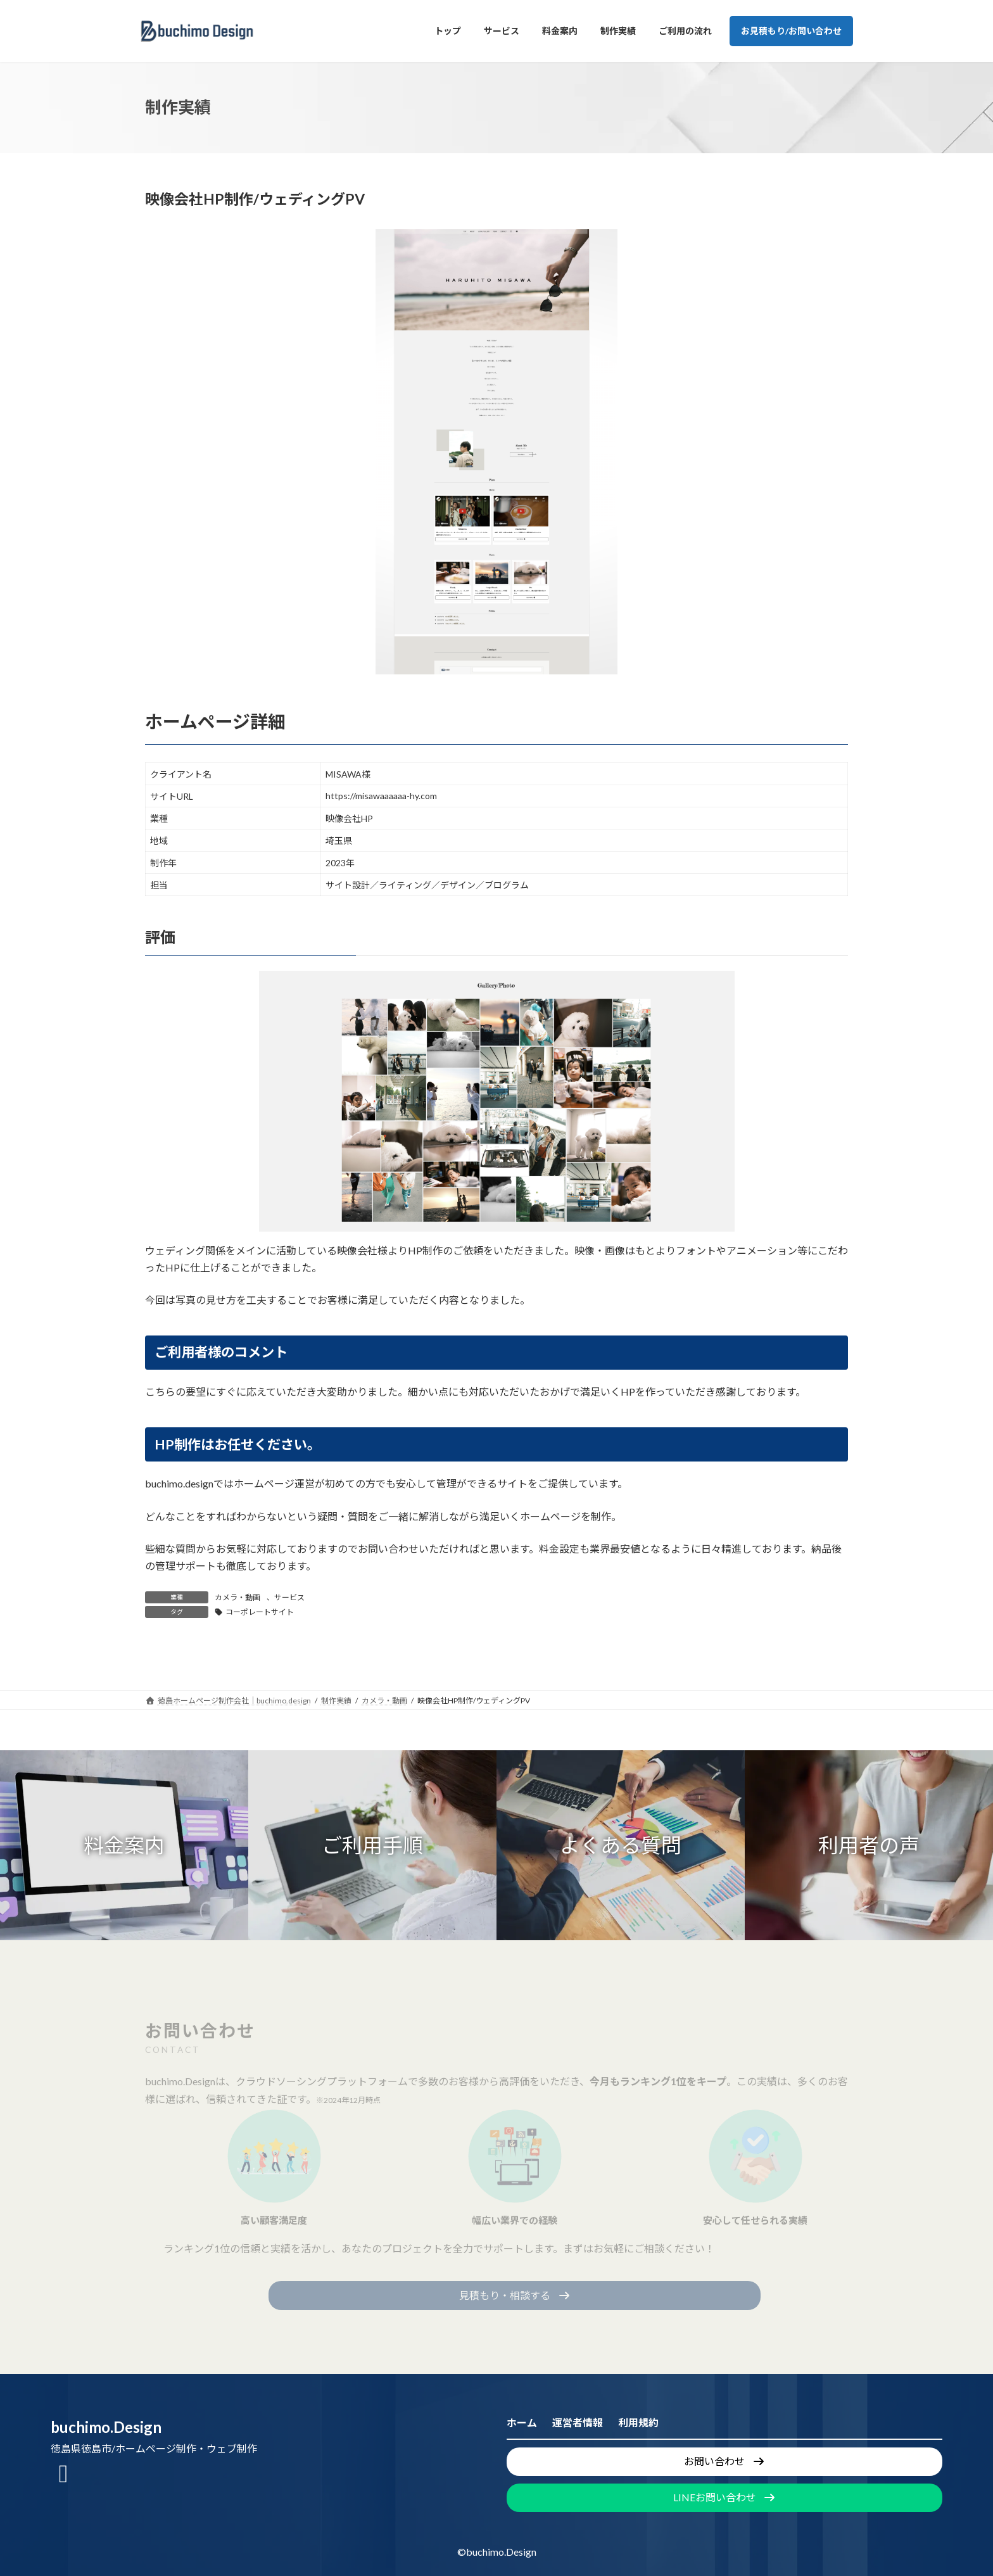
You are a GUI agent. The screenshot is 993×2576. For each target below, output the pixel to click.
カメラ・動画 (237, 1597)
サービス (289, 1597)
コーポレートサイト (259, 1612)
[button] (124, 1845)
